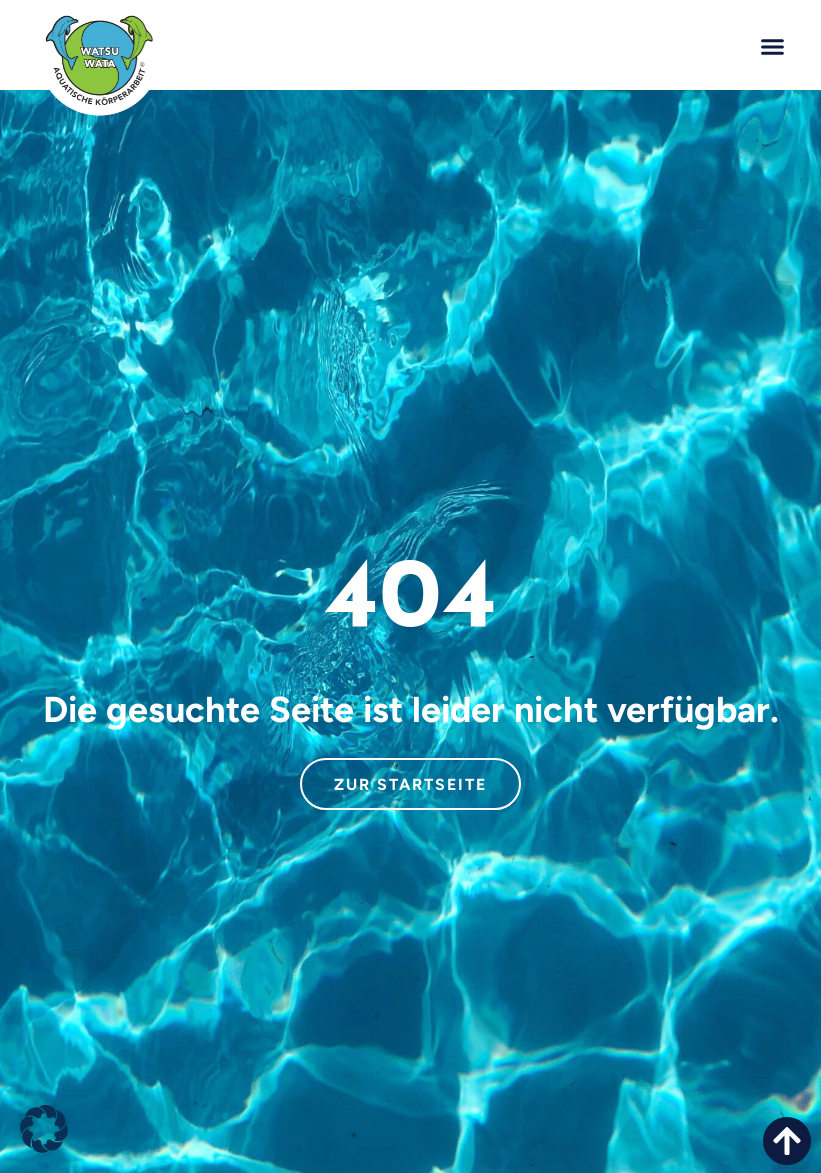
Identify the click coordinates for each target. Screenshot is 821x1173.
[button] (772, 47)
